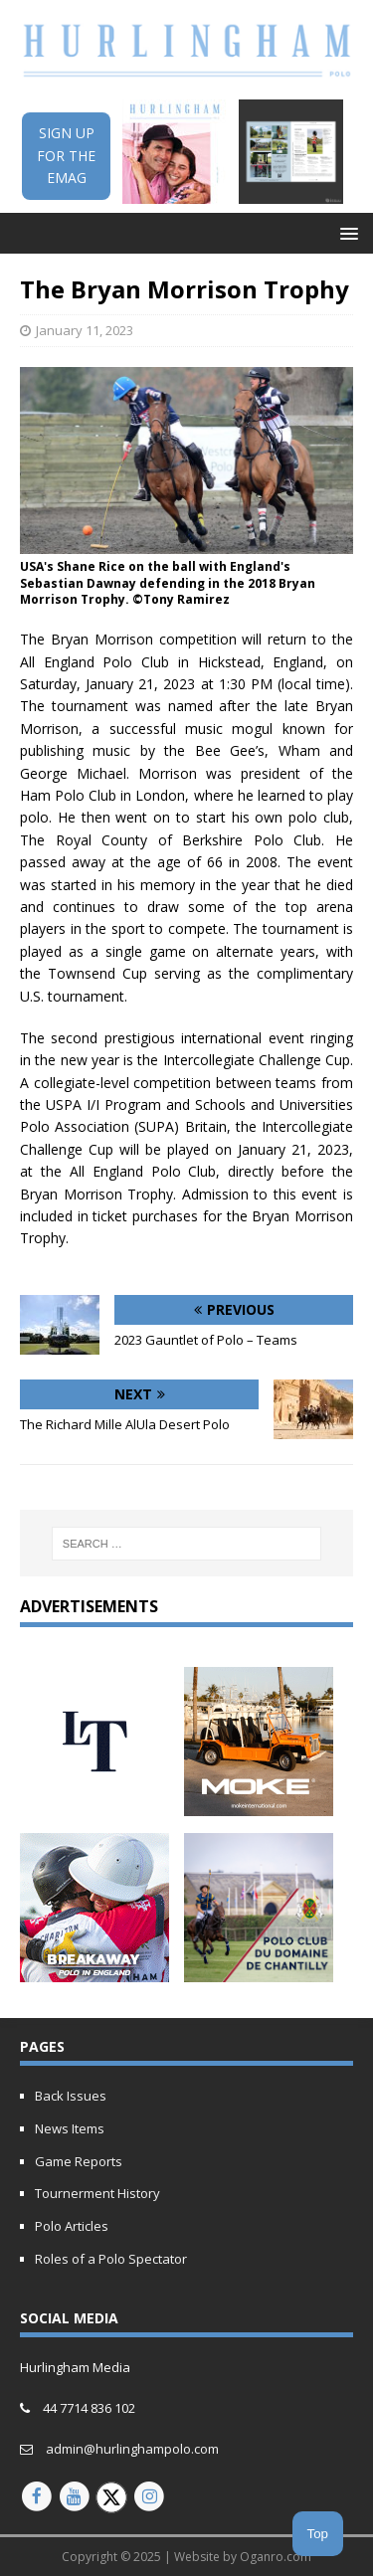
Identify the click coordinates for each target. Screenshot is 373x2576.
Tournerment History (97, 2193)
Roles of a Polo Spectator (111, 2259)
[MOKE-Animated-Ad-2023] (258, 1804)
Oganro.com (275, 2556)
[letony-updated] (94, 1804)
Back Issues (70, 2096)
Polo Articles (71, 2226)
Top (318, 2533)
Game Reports (78, 2161)
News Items (69, 2128)
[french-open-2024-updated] (258, 1969)
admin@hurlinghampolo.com (132, 2449)
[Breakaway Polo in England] (94, 1969)
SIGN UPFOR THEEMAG (66, 155)
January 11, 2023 (84, 330)
